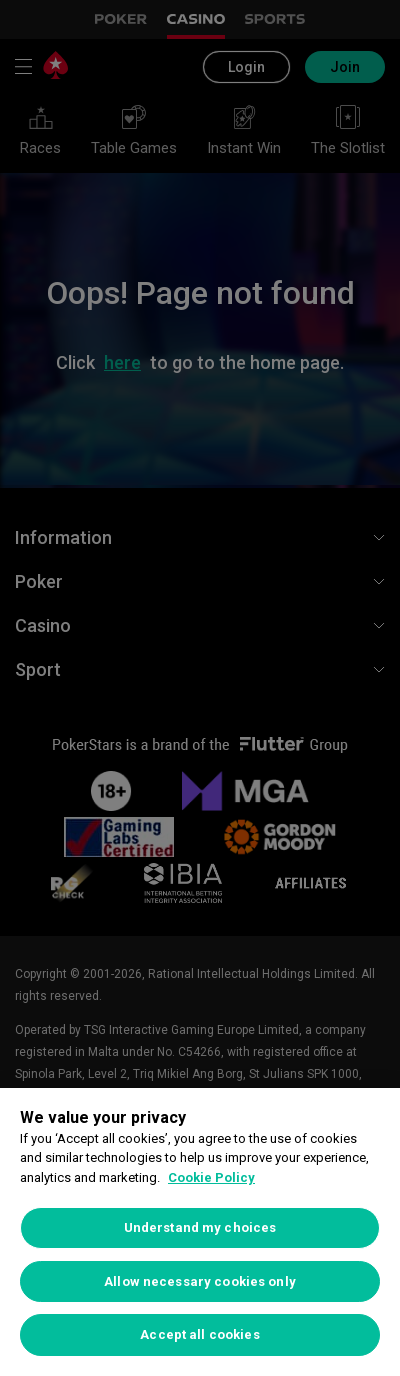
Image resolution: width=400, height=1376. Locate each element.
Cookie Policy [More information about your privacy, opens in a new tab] (211, 1177)
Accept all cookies (199, 1334)
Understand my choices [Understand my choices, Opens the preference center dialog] (200, 1227)
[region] (200, 1232)
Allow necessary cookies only (200, 1281)
